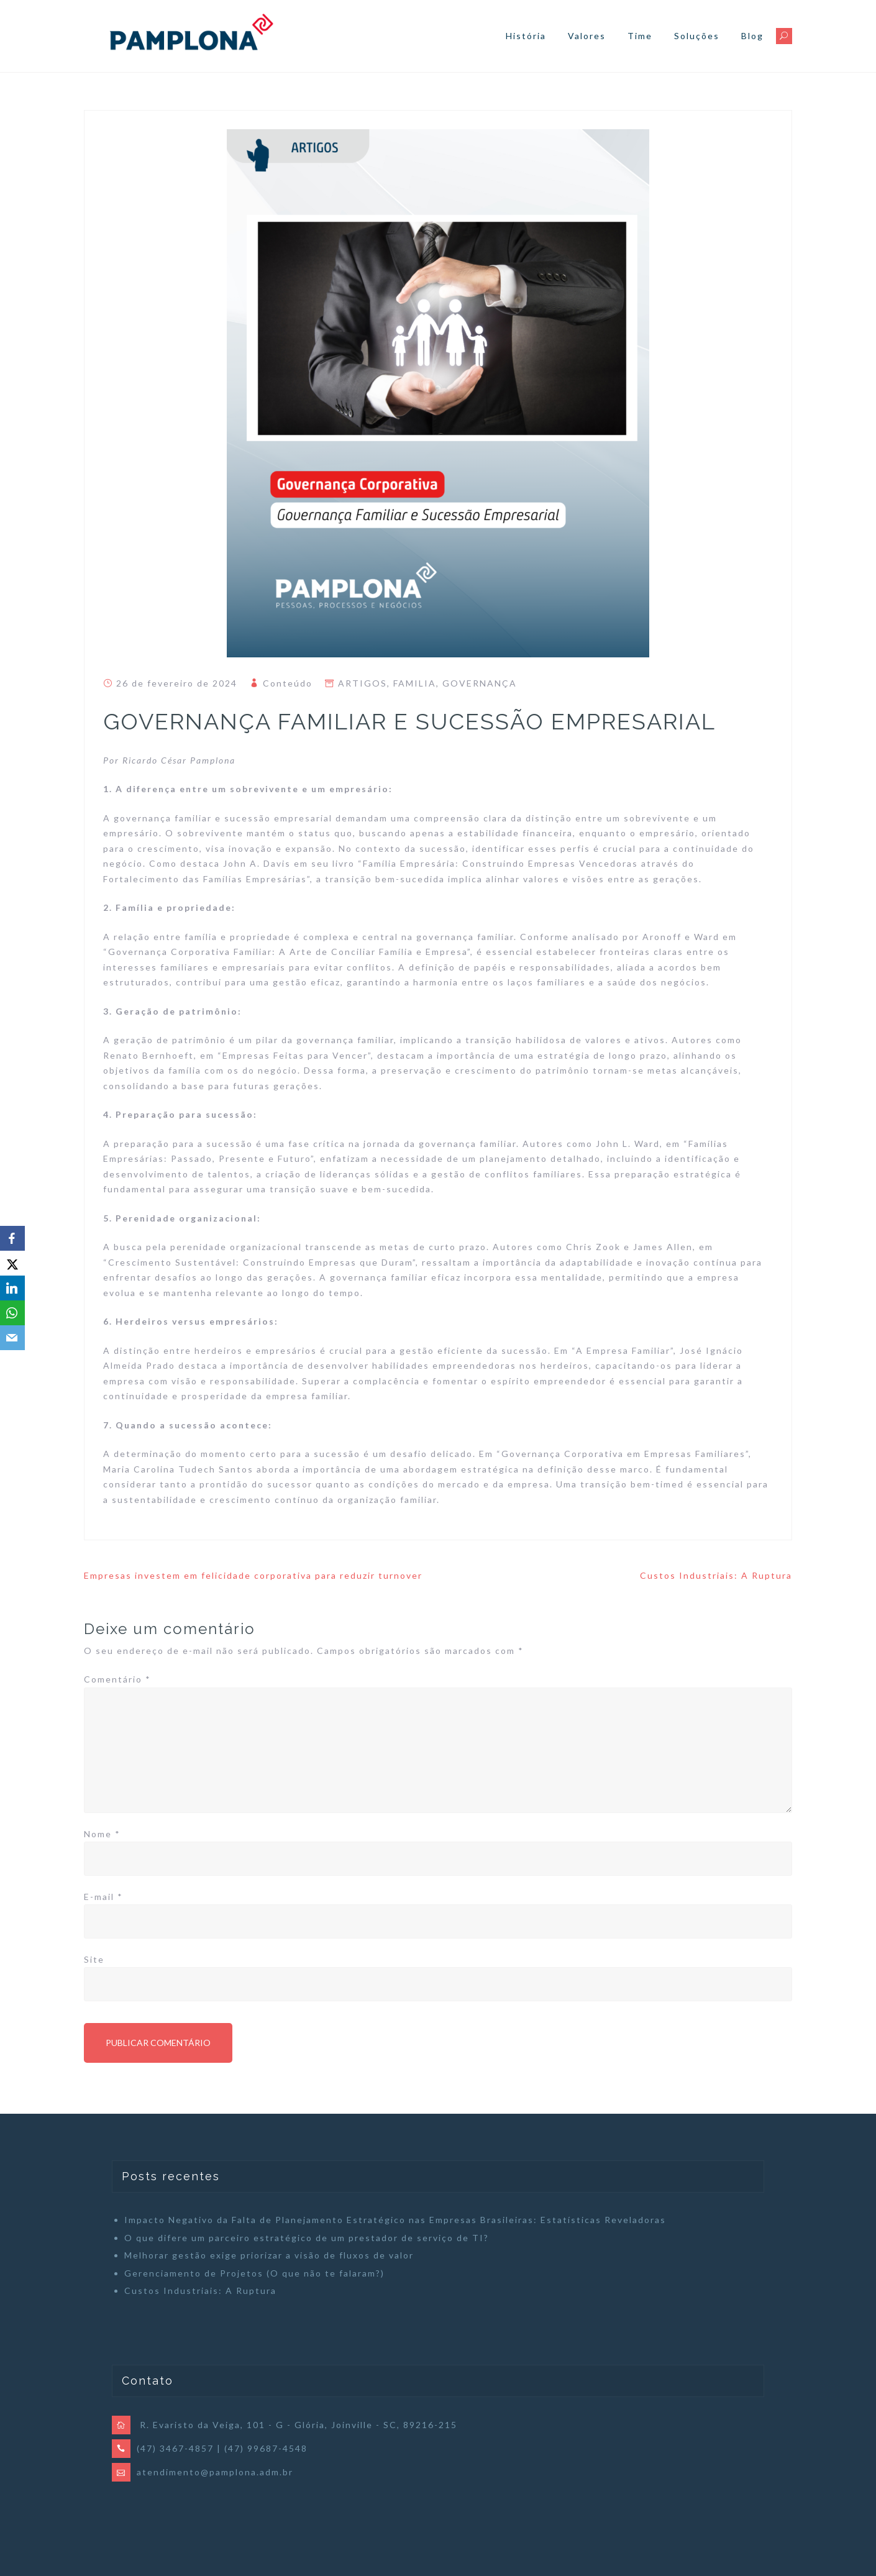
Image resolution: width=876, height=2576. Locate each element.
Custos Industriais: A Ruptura (716, 1575)
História (526, 35)
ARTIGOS (362, 683)
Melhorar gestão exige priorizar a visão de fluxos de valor (269, 2255)
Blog (752, 35)
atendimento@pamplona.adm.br (215, 2472)
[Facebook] (12, 1238)
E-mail (103, 1896)
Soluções (696, 35)
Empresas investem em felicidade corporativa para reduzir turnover (253, 1575)
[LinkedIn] (12, 1288)
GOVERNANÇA (479, 683)
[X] (12, 1263)
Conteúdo (288, 683)
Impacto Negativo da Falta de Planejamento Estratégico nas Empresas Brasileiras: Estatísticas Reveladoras (395, 2219)
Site (94, 1959)
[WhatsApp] (12, 1312)
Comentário (117, 1679)
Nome (102, 1834)
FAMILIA (414, 683)
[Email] (12, 1337)
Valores (587, 35)
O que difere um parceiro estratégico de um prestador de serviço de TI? (306, 2237)
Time (639, 35)
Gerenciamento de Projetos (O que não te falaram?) (254, 2273)
